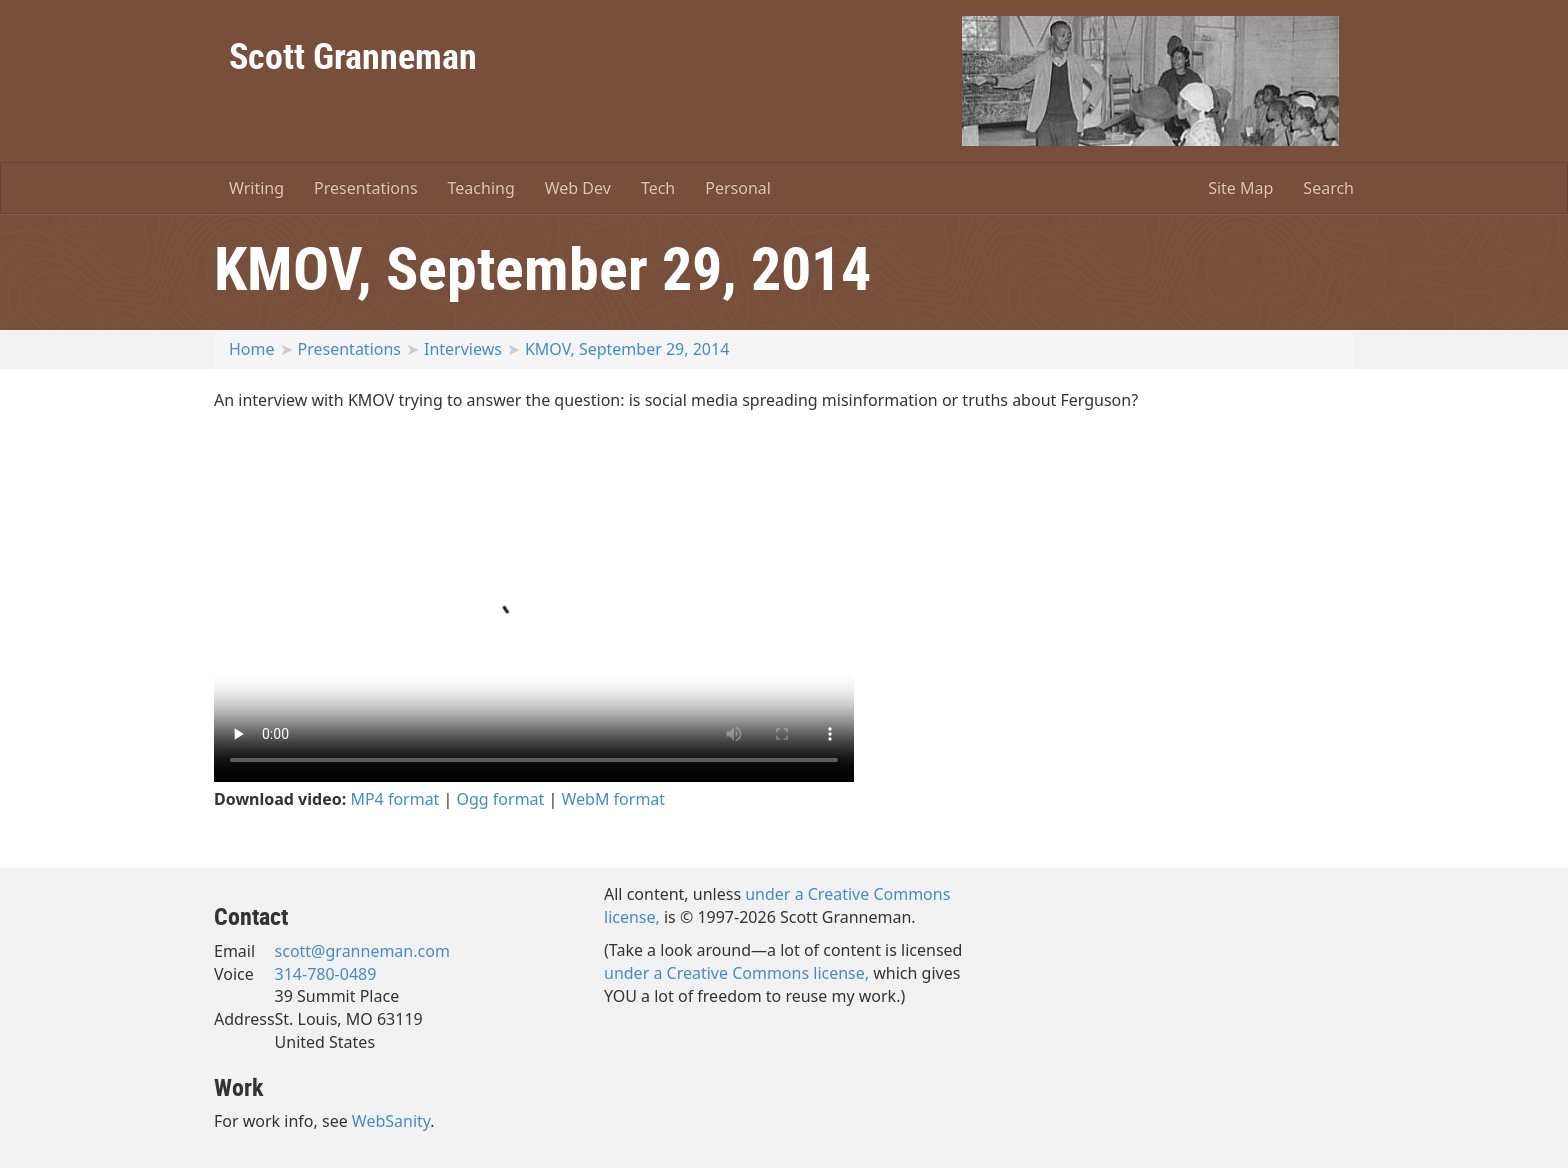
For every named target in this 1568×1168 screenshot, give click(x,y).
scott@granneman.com (362, 951)
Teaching (481, 188)
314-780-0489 (326, 974)
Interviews (463, 349)
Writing (256, 188)
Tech (658, 188)
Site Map (1240, 188)
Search (1328, 188)
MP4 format (394, 799)
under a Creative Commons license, (736, 973)
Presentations (365, 188)
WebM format (614, 799)
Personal (738, 188)
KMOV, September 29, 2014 (627, 349)
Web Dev (578, 188)
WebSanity (391, 1121)
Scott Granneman (353, 55)
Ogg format (501, 799)
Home (252, 349)
